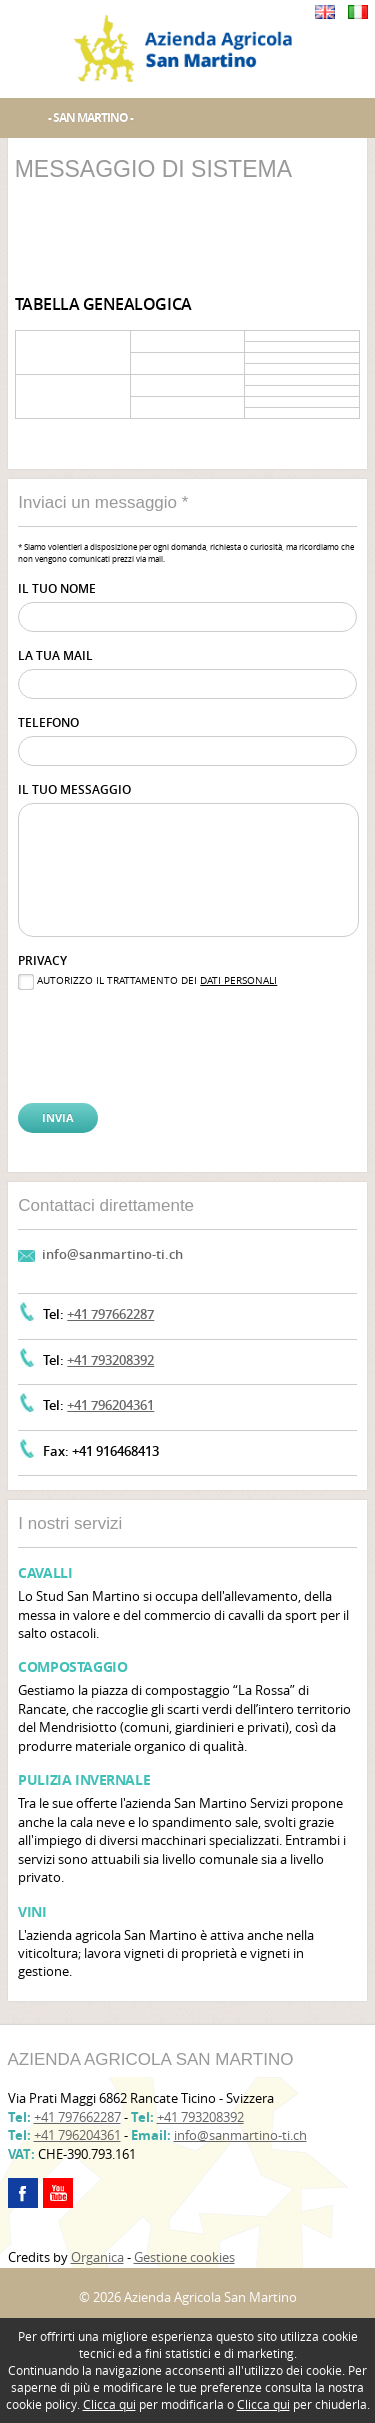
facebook (23, 2193)
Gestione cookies (184, 2257)
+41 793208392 (110, 1360)
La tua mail (55, 655)
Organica (97, 2257)
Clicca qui (109, 2404)
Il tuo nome (57, 588)
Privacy (42, 960)
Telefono (48, 722)
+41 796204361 (110, 1405)
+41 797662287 (110, 1314)
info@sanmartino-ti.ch (112, 1254)
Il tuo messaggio (74, 789)
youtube (58, 2193)
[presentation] (118, 1030)
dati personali (238, 980)
